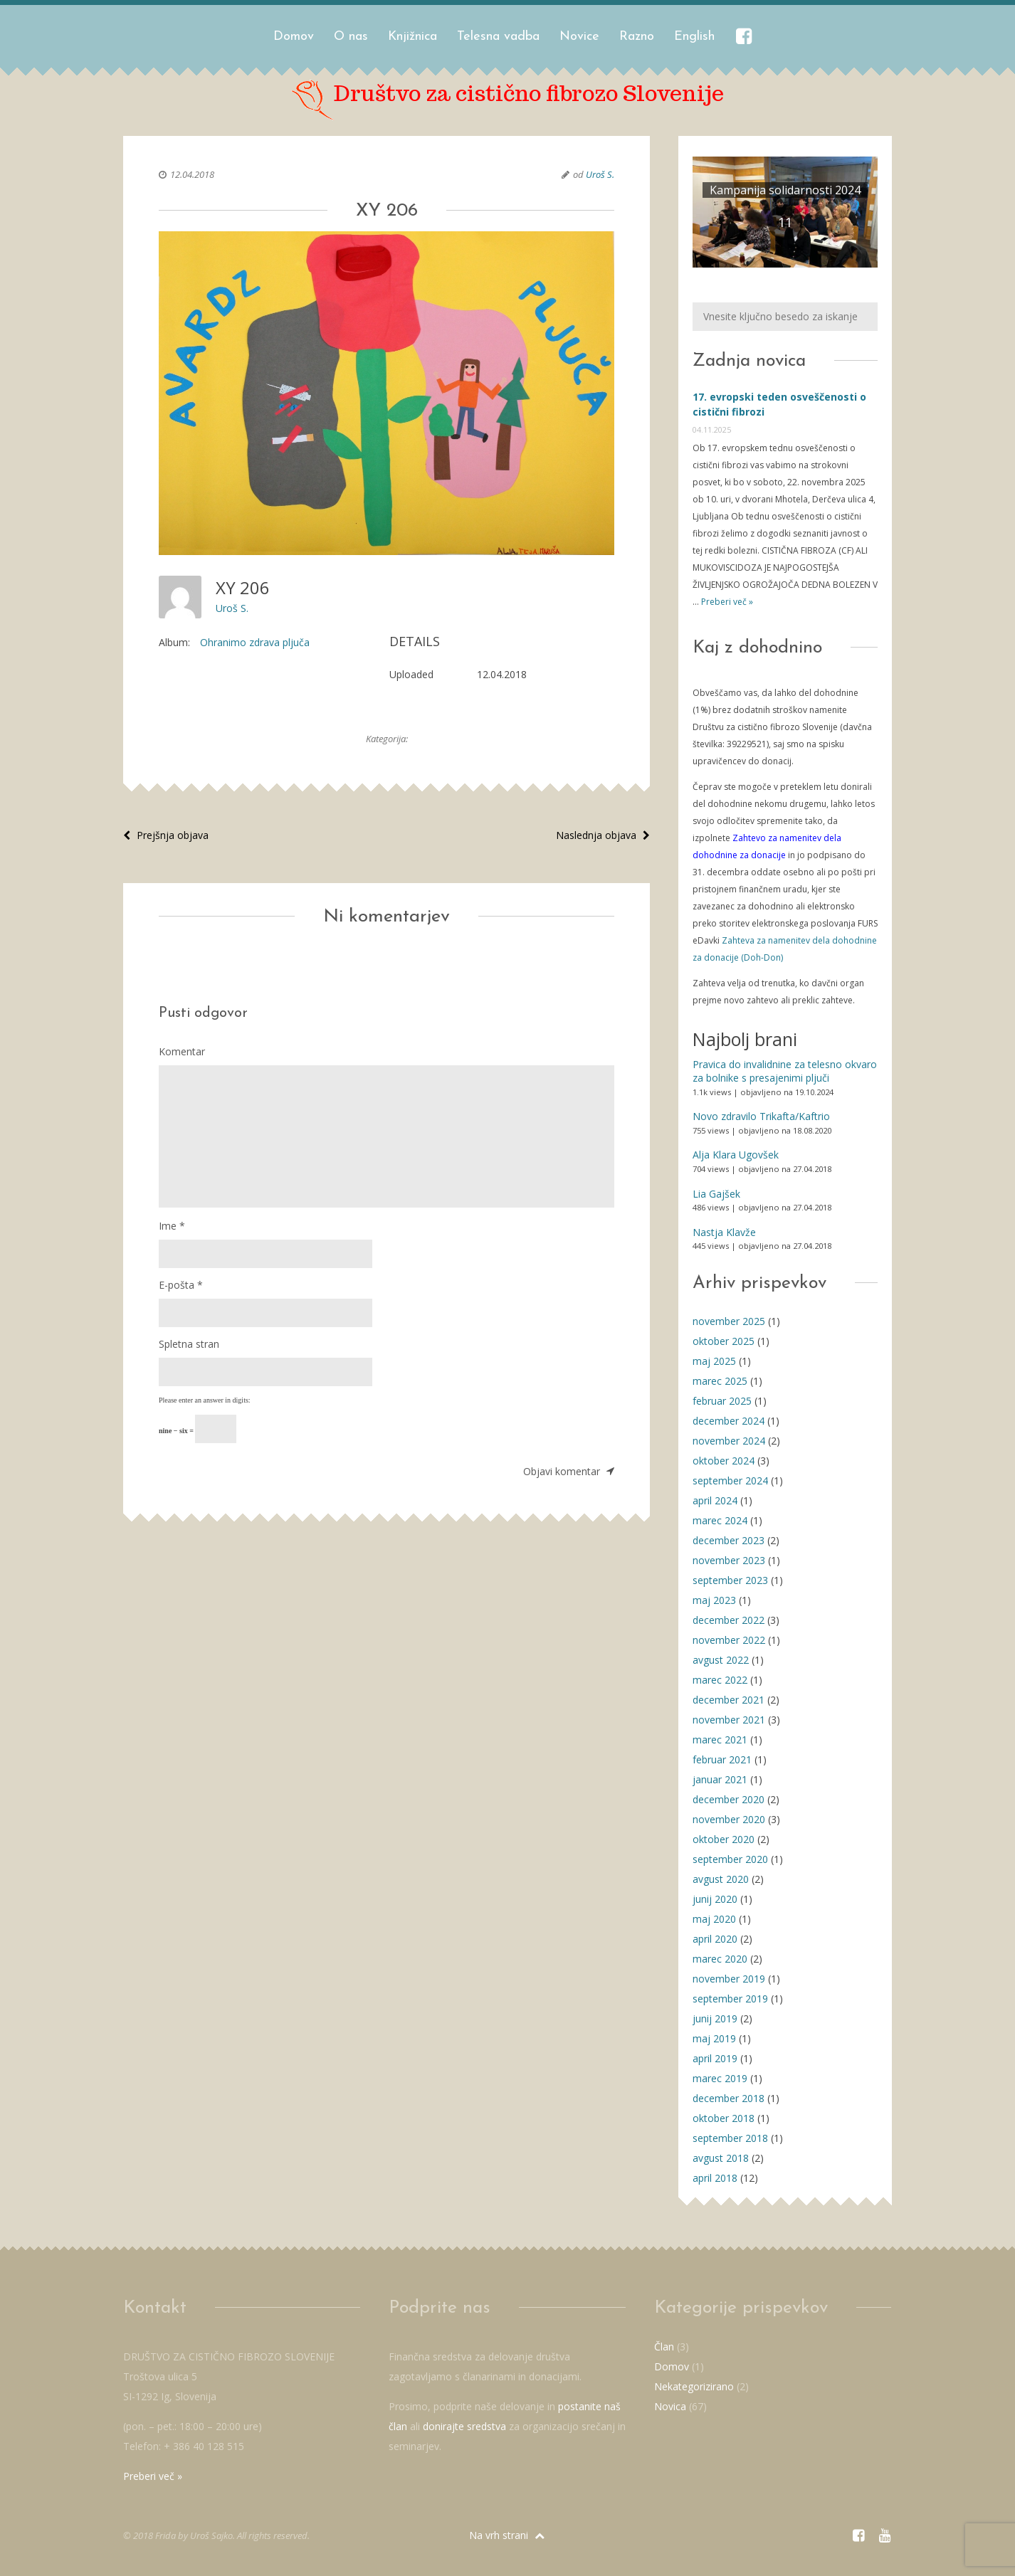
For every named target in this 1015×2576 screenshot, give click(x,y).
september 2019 (730, 1998)
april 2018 (715, 2178)
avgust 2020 (721, 1879)
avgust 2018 (721, 2158)
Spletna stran (189, 1344)
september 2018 (730, 2138)
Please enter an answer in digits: (205, 1400)
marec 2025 (720, 1381)
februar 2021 (722, 1759)
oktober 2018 (723, 2118)
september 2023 (730, 1580)
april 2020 (715, 1939)
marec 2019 (720, 2078)
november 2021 (729, 1719)
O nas (351, 36)
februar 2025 (722, 1401)
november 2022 (729, 1640)
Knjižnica (412, 36)
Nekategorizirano (694, 2386)
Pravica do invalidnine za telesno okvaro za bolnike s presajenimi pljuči (785, 1071)
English (694, 36)
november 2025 (729, 1321)
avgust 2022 (721, 1660)
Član (664, 2346)
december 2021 (728, 1699)
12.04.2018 (192, 174)
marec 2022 (720, 1679)
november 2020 (729, 1819)
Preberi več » (726, 602)
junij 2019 (715, 2018)
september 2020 (730, 1859)
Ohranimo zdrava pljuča (255, 642)
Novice (579, 36)
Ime (172, 1225)
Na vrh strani (507, 2535)
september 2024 (730, 1480)
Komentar (182, 1051)
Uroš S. (600, 174)
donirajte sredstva (464, 2426)
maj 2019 (714, 2038)
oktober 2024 (723, 1460)
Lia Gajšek (716, 1193)
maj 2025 (714, 1361)
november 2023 (729, 1560)
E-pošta (181, 1285)
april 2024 (715, 1500)
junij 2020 (715, 1899)
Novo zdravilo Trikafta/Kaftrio (761, 1116)
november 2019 (729, 1978)
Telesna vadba (498, 36)
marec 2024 (720, 1520)
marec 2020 (720, 1958)
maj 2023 (714, 1600)
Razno (636, 36)
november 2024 (729, 1440)
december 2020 (728, 1799)
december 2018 (728, 2098)
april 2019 (715, 2058)
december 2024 (728, 1420)
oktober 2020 (723, 1839)
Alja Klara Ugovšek (736, 1154)
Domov (293, 36)
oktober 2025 (723, 1341)
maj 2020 (714, 1919)
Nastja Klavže (724, 1232)
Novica (670, 2406)
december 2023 (728, 1540)
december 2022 (728, 1620)
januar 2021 (720, 1779)
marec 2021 (720, 1739)
